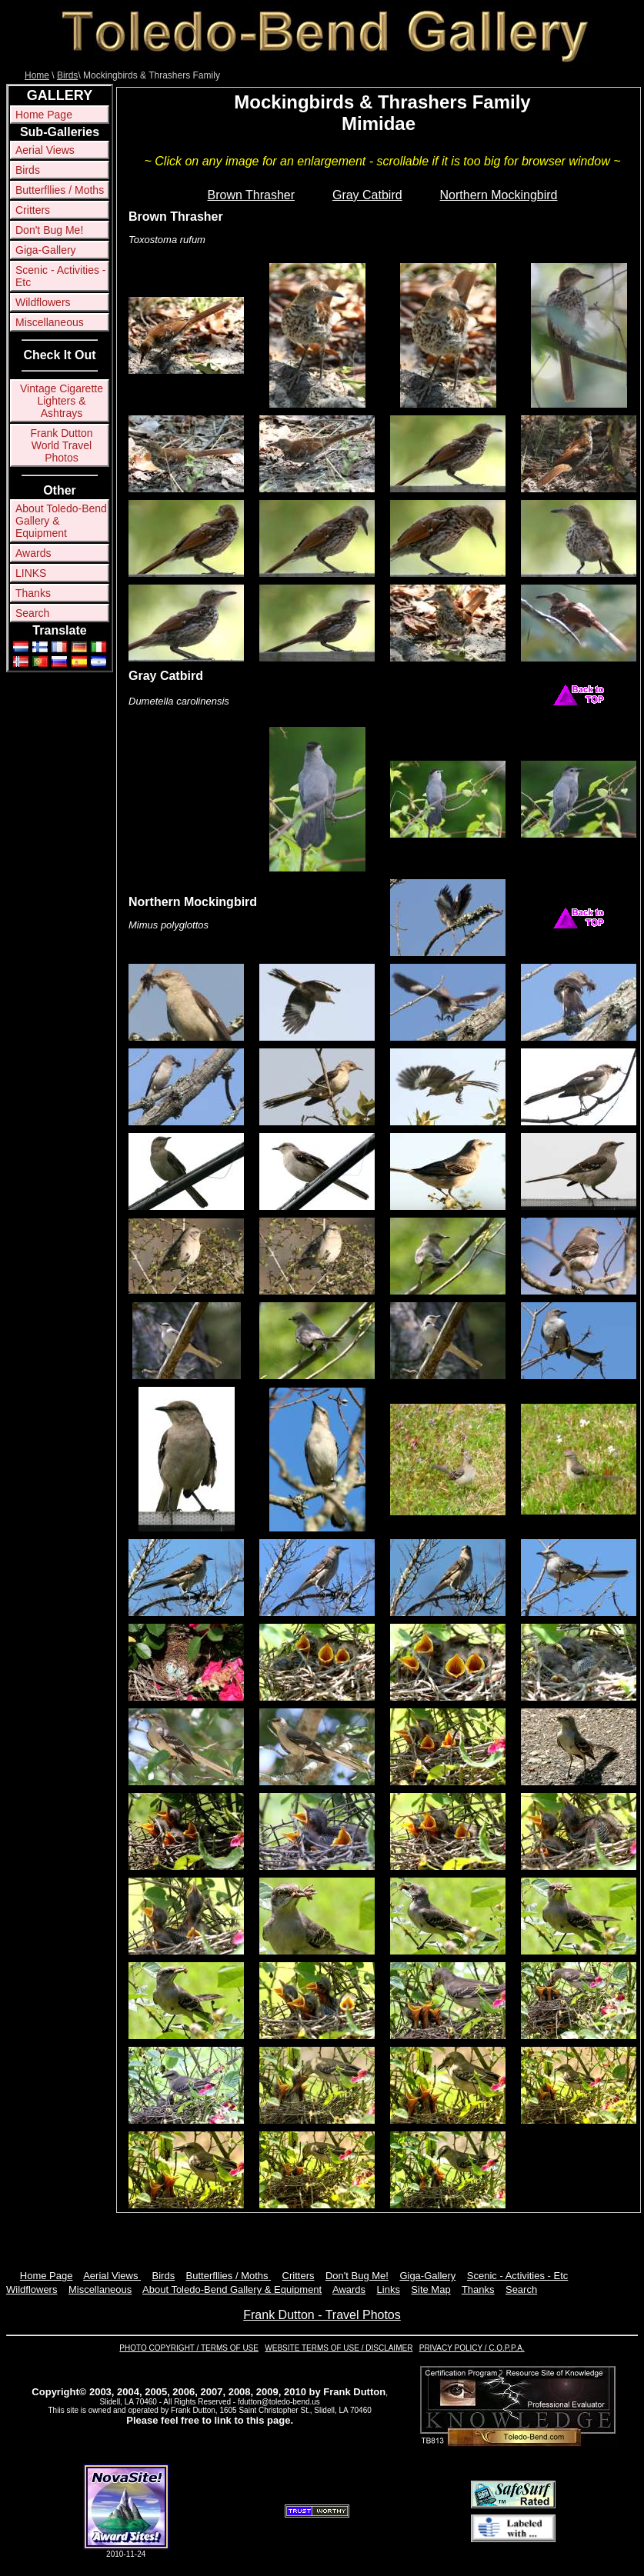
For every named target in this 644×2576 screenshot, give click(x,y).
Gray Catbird (367, 195)
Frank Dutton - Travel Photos (322, 2314)
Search (32, 613)
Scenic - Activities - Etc (60, 276)
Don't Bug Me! (49, 230)
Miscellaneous (49, 322)
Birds (67, 75)
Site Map (430, 2289)
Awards (33, 553)
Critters (32, 210)
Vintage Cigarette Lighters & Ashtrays (61, 400)
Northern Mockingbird (499, 195)
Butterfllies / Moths (59, 190)
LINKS (30, 573)
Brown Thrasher (251, 195)
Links (388, 2289)
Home (37, 75)
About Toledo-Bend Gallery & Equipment (61, 520)
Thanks (33, 593)
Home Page (43, 114)
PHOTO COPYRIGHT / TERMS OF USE (189, 2348)
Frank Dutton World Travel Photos (62, 445)
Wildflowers (43, 302)
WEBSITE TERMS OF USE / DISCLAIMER (338, 2348)
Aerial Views (45, 150)
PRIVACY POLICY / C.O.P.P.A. (472, 2348)
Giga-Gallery (45, 250)
